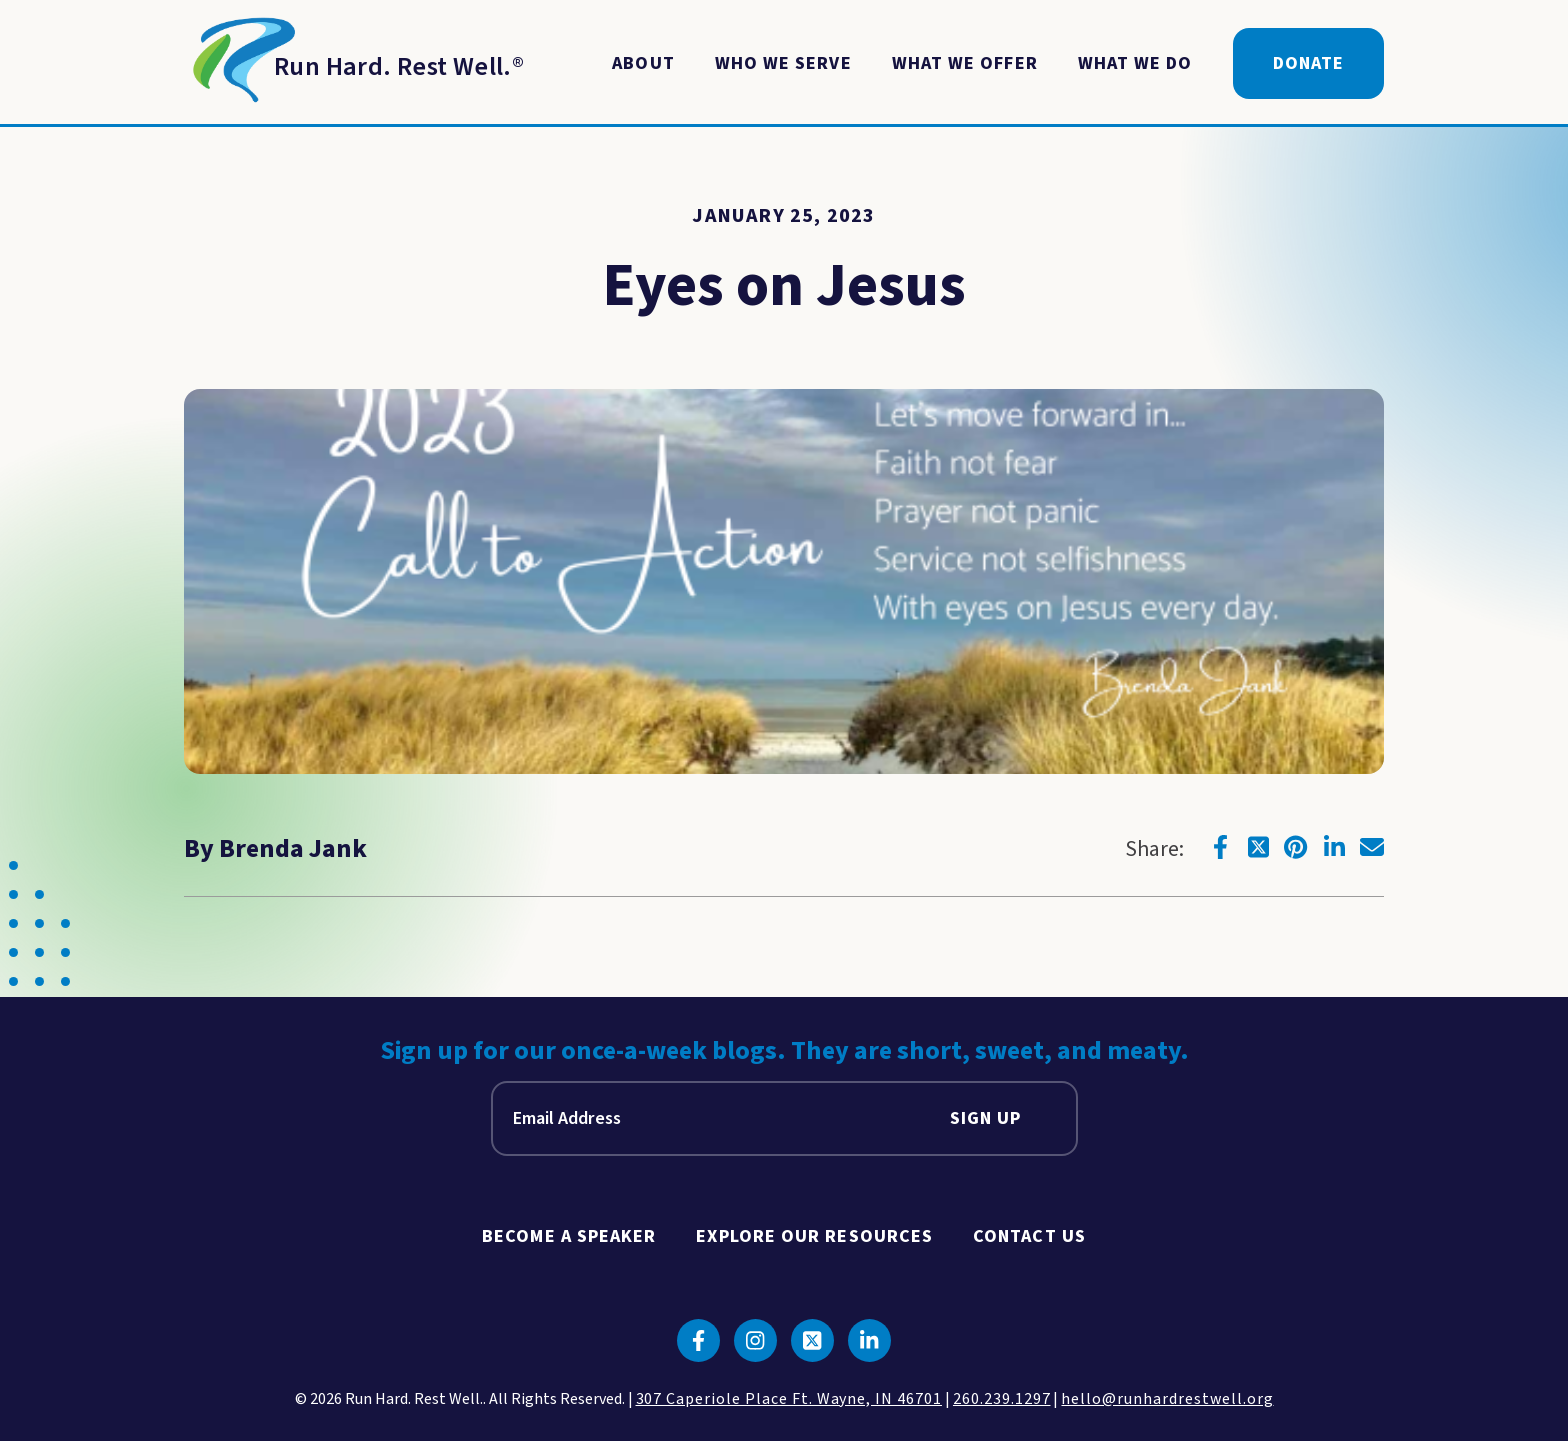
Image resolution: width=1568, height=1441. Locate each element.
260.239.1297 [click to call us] (1002, 1399)
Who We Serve (783, 63)
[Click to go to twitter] (1258, 847)
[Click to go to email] (1372, 847)
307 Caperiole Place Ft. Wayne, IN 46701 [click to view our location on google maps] (789, 1399)
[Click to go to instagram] (755, 1340)
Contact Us (1029, 1236)
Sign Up (986, 1118)
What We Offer (965, 63)
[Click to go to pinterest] (1296, 847)
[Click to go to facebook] (1220, 847)
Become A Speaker (569, 1236)
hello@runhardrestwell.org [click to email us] (1167, 1399)
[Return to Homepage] (354, 64)
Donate (1308, 63)
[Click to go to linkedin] (1334, 847)
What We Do (1135, 63)
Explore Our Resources (814, 1236)
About (643, 63)
